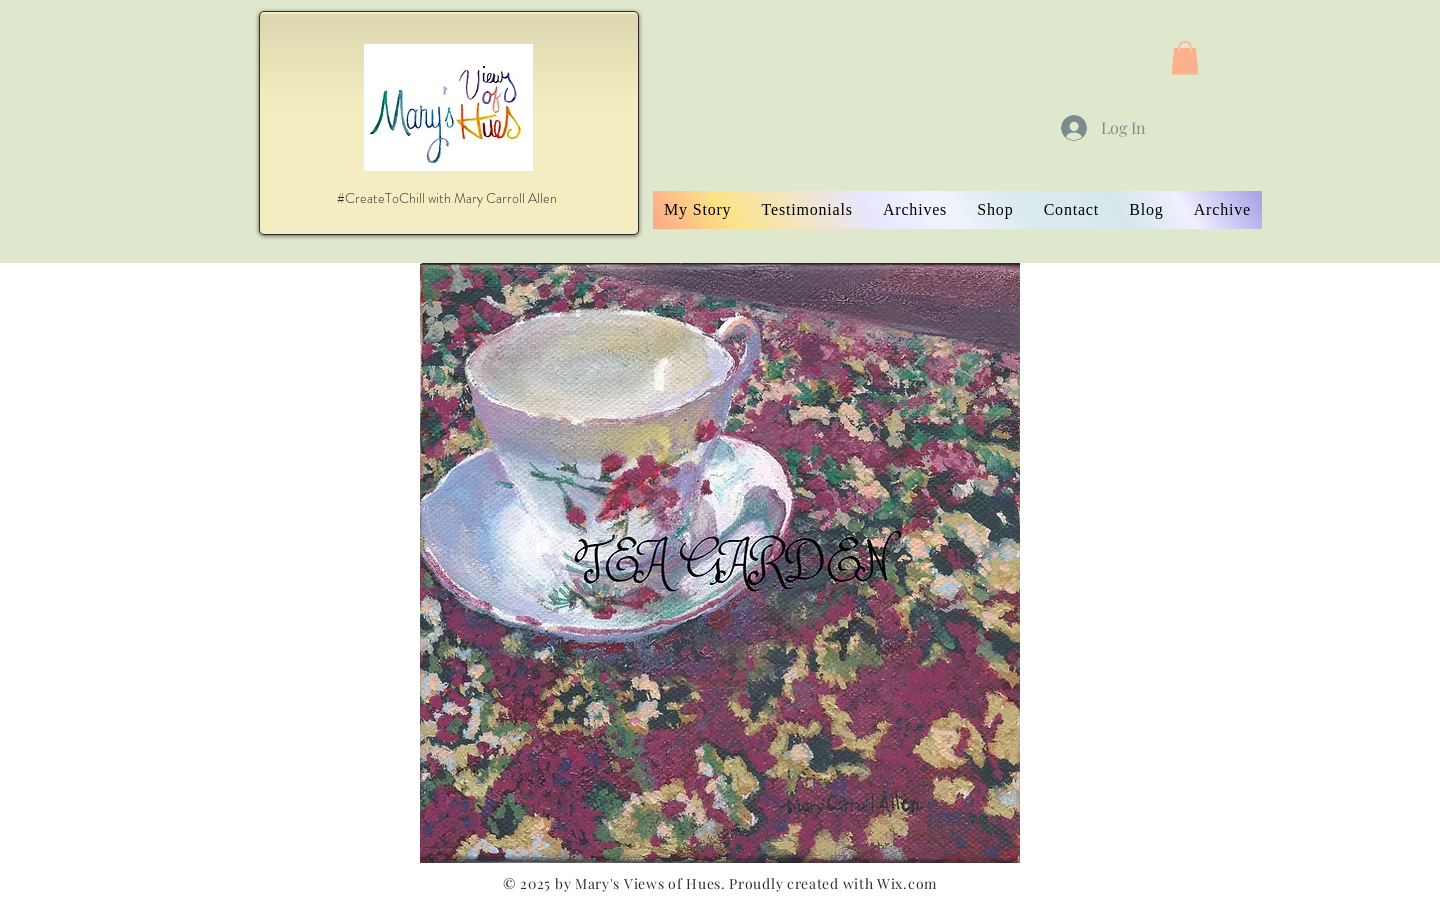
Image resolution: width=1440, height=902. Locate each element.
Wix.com (907, 883)
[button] (1185, 57)
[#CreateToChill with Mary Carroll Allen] (447, 198)
